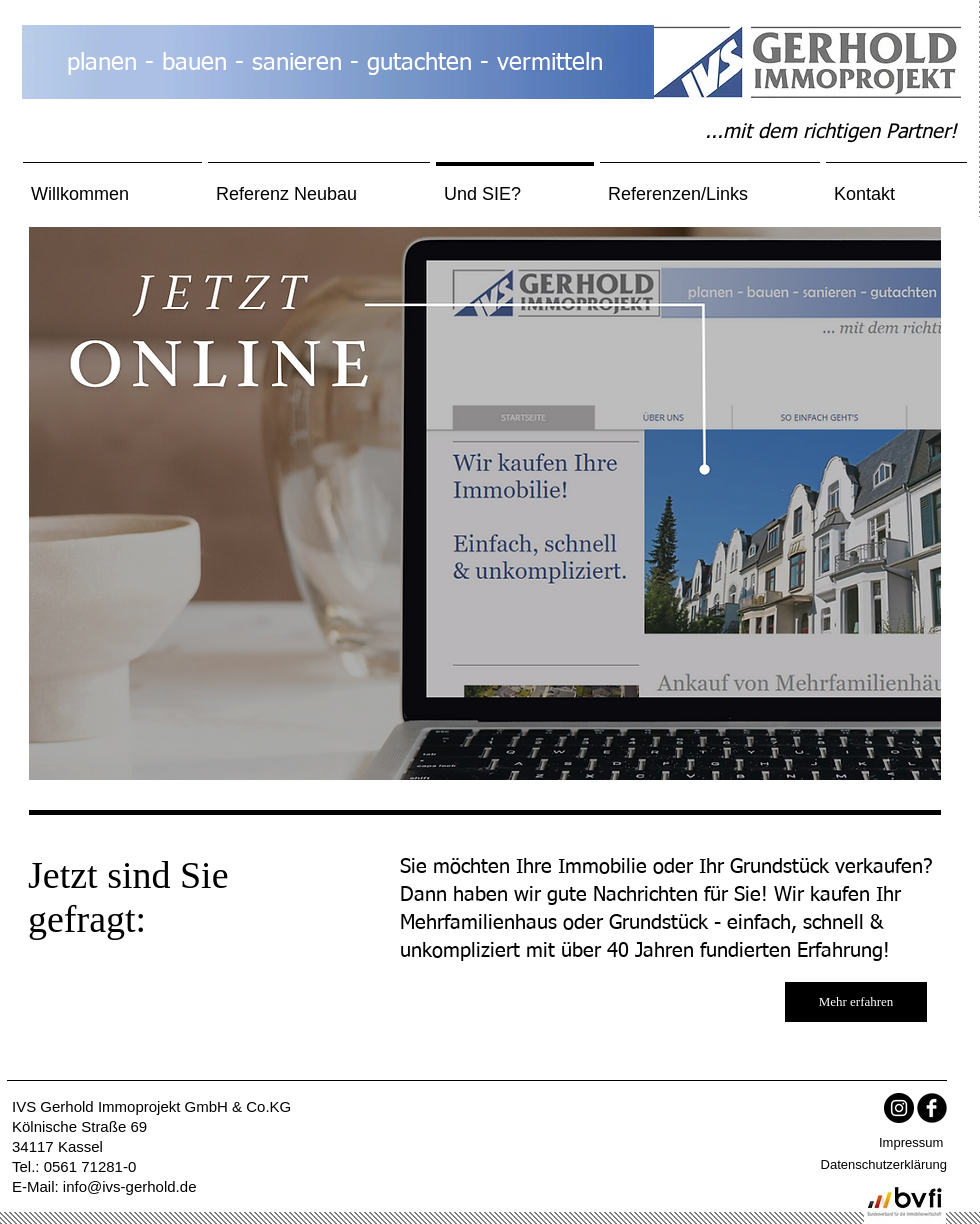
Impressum (911, 1142)
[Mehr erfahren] (856, 1002)
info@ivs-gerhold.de (130, 1186)
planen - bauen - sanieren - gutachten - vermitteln (335, 63)
